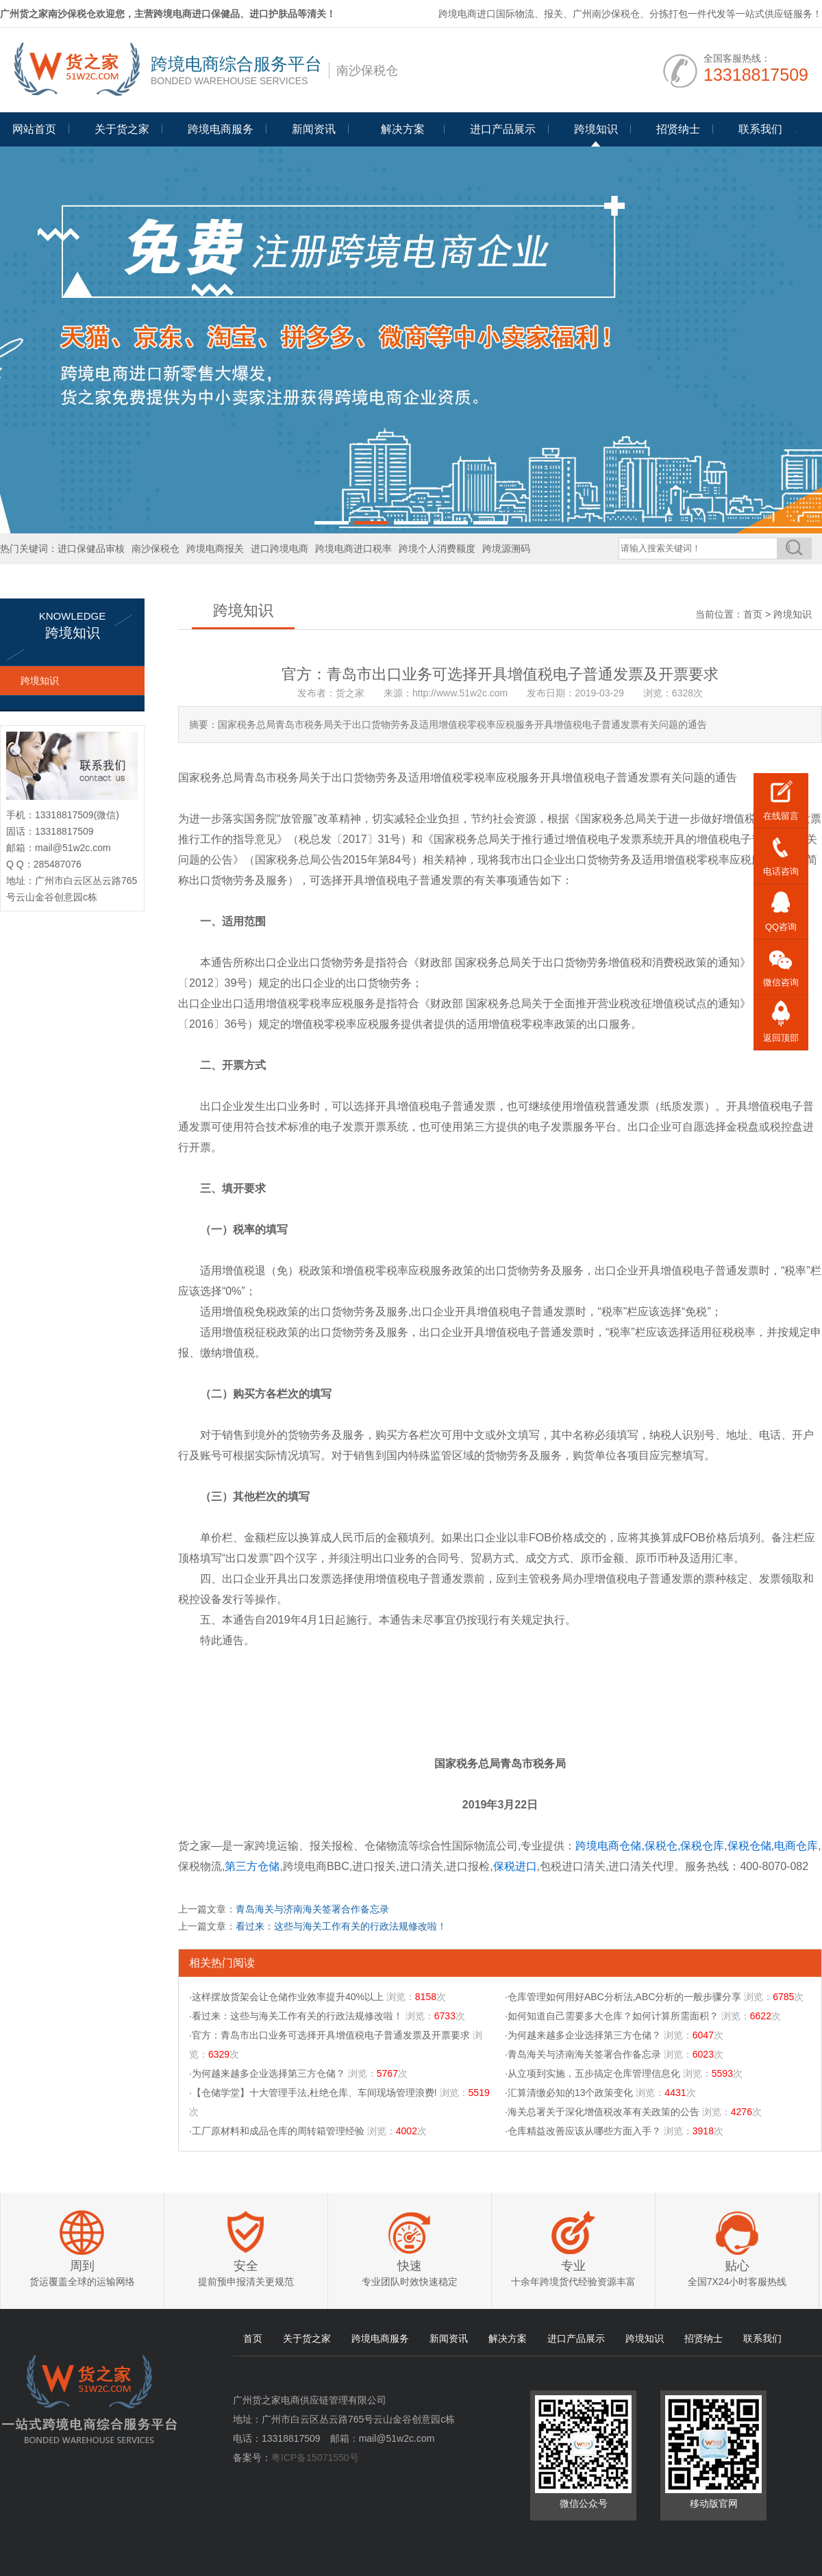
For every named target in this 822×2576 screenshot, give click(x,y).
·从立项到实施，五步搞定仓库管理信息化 (592, 2073)
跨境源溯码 (506, 548)
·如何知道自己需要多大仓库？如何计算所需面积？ (612, 2015)
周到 (82, 2266)
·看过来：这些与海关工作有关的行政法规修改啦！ (296, 2015)
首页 (752, 614)
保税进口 (515, 1866)
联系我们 (760, 129)
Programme (403, 135)
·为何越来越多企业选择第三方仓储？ (583, 2035)
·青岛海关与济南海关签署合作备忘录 (583, 2054)
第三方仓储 (252, 1866)
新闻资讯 (314, 129)
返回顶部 (781, 1038)
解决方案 (507, 2338)
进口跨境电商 (279, 548)
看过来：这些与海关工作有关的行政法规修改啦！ (341, 1926)
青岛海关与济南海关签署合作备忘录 (312, 1909)
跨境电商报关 (215, 548)
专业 (573, 2266)
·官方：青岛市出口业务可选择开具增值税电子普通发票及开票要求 (329, 2035)
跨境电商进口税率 (353, 548)
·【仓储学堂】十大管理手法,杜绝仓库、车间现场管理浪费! (313, 2092)
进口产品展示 (503, 129)
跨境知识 (596, 129)
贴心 (737, 2266)
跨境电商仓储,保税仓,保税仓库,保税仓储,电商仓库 (696, 1846)
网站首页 (34, 129)
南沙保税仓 (155, 548)
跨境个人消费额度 (437, 548)
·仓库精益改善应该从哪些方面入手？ (583, 2130)
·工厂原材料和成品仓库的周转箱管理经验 (276, 2130)
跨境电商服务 (220, 129)
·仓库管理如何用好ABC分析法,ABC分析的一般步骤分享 (623, 1996)
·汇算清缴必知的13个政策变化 (569, 2092)
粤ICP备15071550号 (315, 2457)
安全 (246, 2266)
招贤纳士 (678, 129)
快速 (409, 2266)
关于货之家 (122, 129)
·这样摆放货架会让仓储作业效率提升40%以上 (286, 1996)
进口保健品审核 (91, 548)
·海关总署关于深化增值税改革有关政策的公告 (602, 2111)
